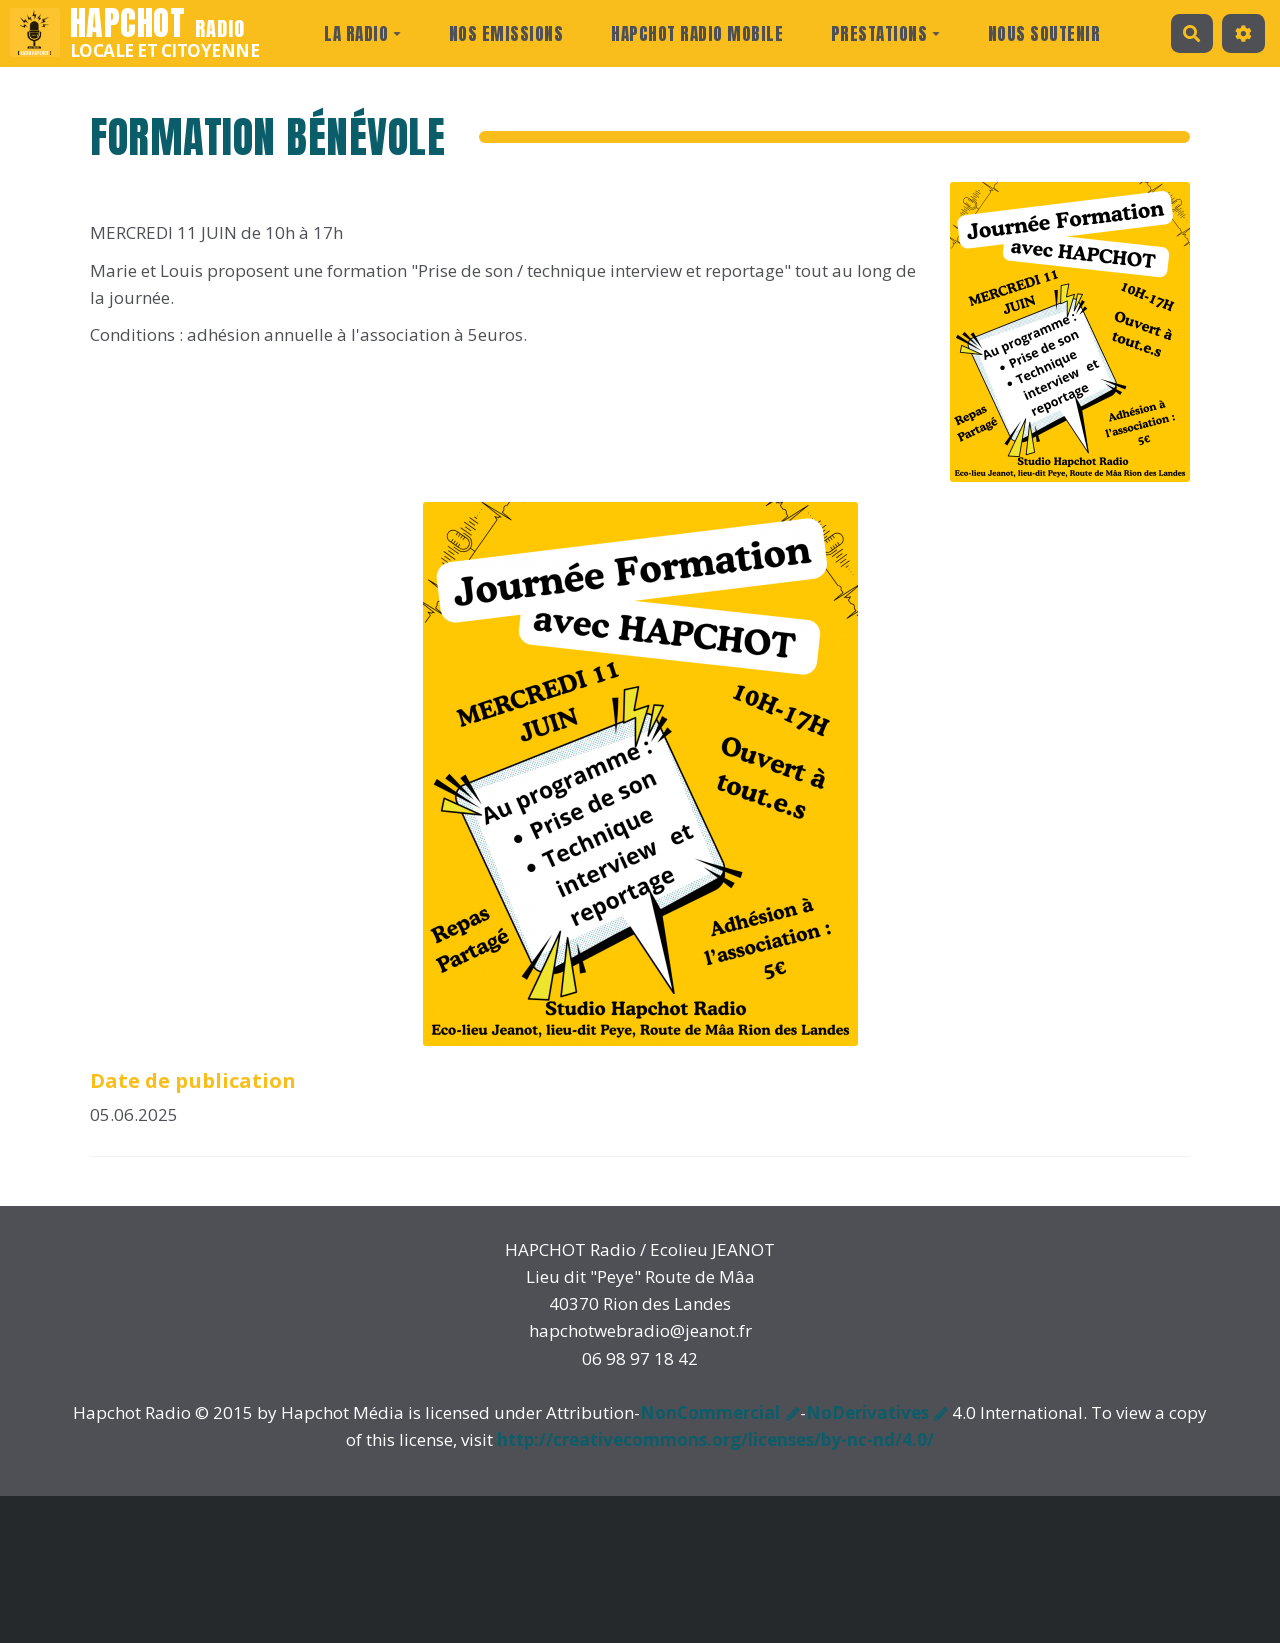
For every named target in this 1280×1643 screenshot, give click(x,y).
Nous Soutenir (1044, 34)
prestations (886, 34)
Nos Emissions (506, 34)
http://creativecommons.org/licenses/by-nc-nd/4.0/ (715, 1439)
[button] (1243, 33)
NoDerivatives (867, 1412)
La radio (362, 34)
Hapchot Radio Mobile (697, 34)
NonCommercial (710, 1412)
